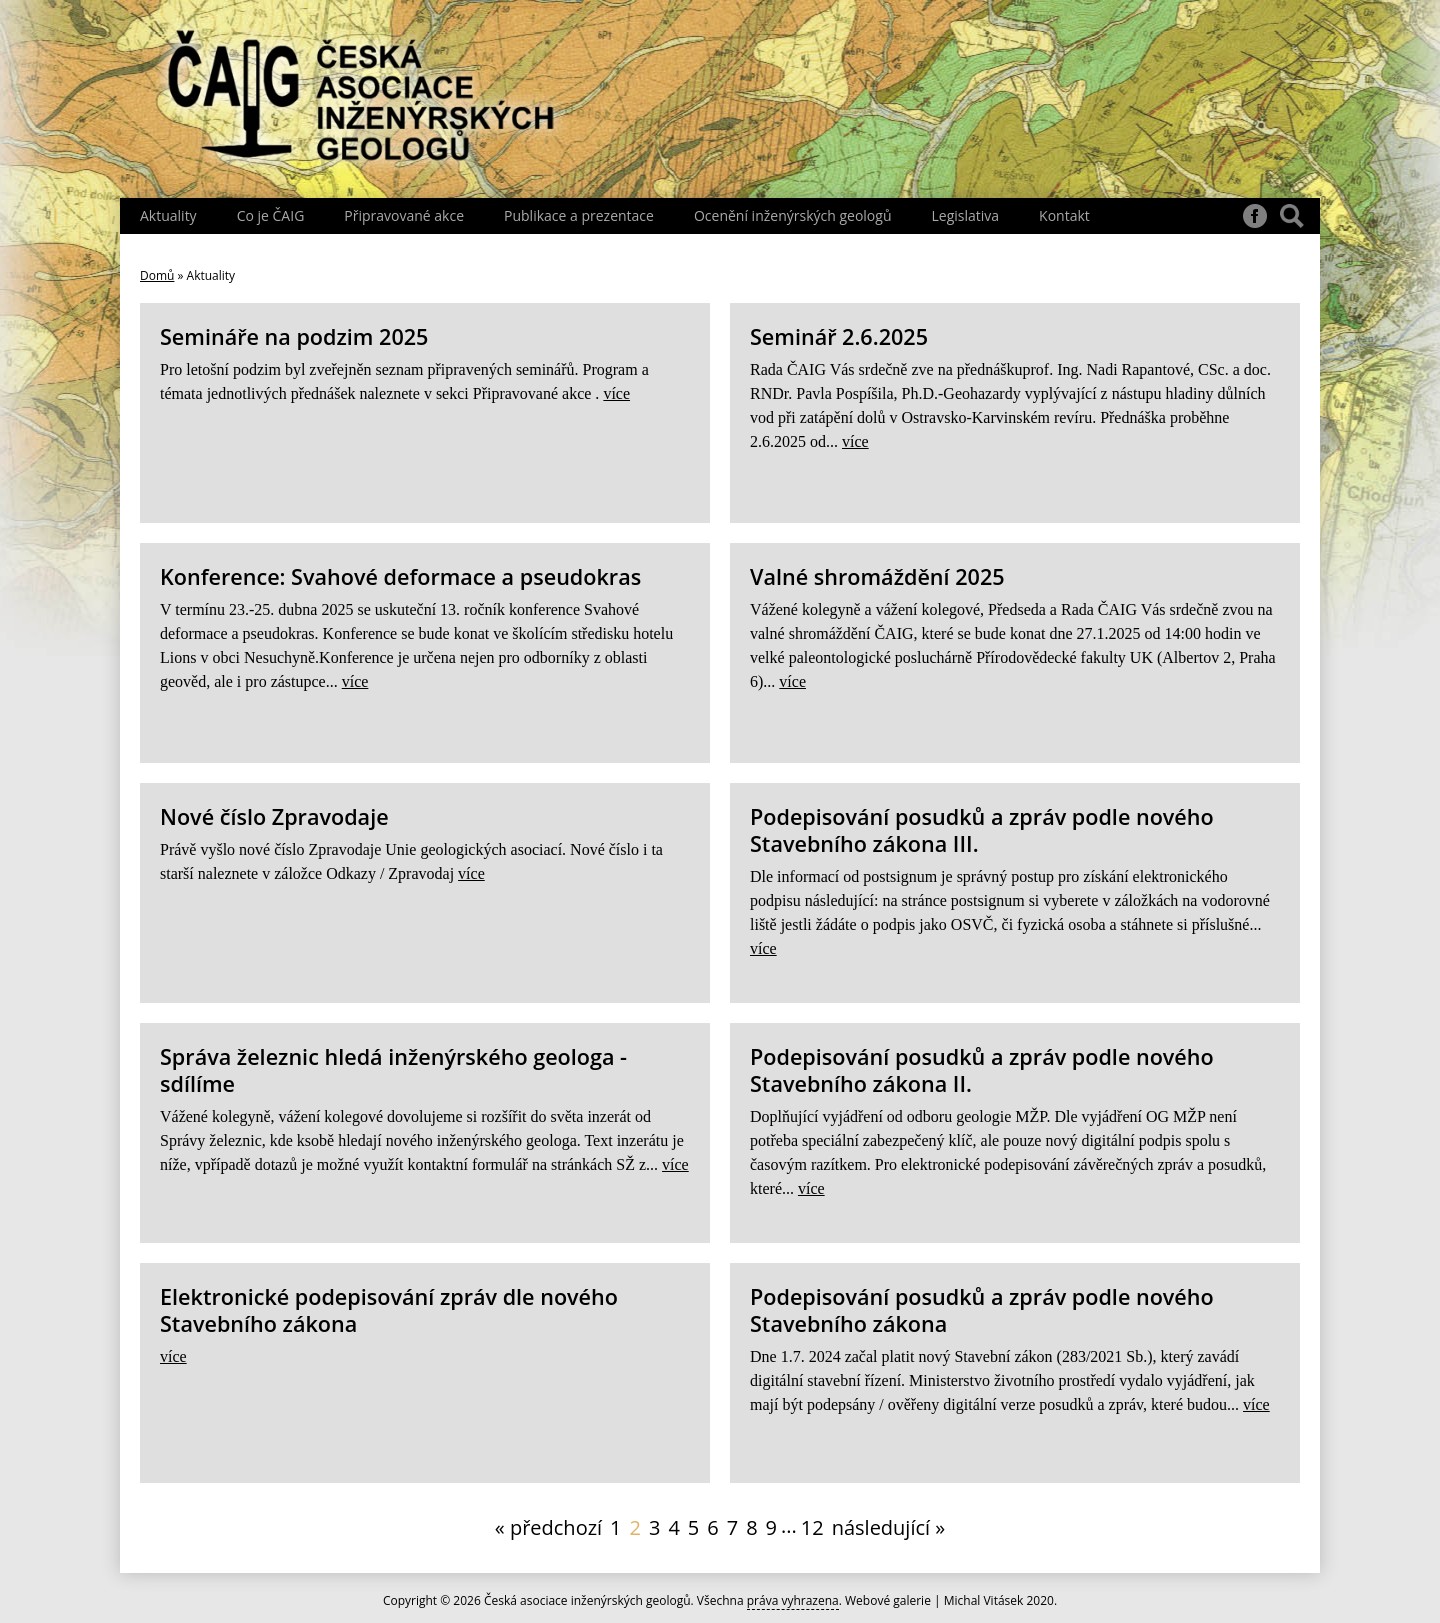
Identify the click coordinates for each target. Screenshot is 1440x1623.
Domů (157, 275)
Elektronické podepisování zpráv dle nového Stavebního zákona (389, 1310)
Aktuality (168, 215)
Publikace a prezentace (579, 215)
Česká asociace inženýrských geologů (587, 1600)
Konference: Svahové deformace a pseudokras (400, 576)
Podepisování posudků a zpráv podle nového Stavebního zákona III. (982, 830)
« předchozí (548, 1528)
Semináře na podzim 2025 (294, 336)
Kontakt (1064, 215)
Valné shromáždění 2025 (877, 576)
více (616, 393)
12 (812, 1528)
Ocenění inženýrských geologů (793, 215)
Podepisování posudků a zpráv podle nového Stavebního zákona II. (982, 1070)
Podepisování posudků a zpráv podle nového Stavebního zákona (982, 1310)
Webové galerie (888, 1600)
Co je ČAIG (271, 215)
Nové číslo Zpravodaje (274, 816)
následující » (889, 1528)
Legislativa (965, 215)
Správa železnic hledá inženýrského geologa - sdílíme (393, 1070)
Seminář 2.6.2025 (839, 336)
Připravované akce (404, 215)
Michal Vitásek (984, 1600)
